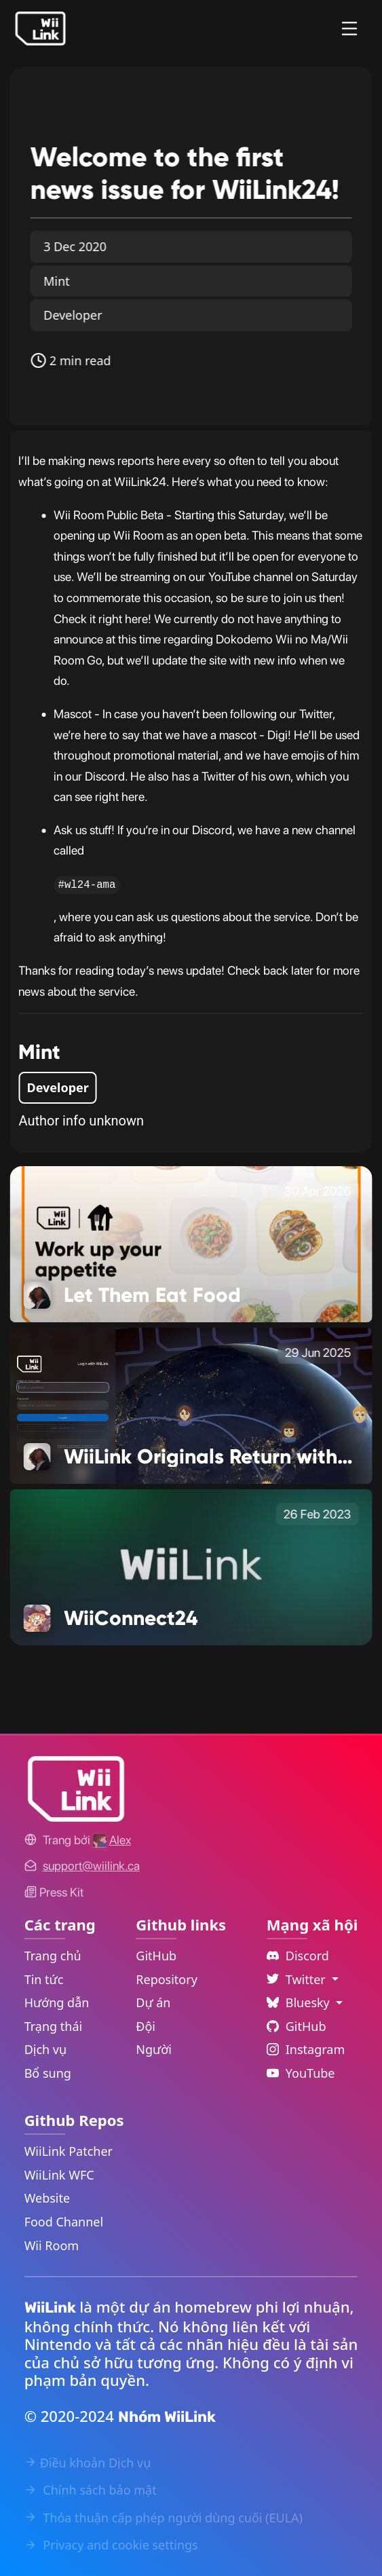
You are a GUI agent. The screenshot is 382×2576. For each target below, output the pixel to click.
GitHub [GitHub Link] (156, 1955)
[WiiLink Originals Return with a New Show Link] (191, 1404)
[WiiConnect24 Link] (191, 1565)
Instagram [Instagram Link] (306, 2049)
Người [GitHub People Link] (154, 2049)
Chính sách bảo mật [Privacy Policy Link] (90, 2490)
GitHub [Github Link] (296, 2026)
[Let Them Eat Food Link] (191, 1242)
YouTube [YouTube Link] (301, 2073)
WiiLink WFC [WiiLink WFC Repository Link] (59, 2175)
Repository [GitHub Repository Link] (166, 1979)
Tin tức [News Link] (44, 1979)
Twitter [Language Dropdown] (298, 1979)
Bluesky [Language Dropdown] (300, 2002)
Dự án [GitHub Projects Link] (153, 2002)
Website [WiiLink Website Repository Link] (47, 2198)
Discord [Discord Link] (298, 1955)
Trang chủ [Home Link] (52, 1955)
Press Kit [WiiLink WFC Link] (53, 1892)
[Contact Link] (91, 1866)
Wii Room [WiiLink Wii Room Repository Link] (51, 2245)
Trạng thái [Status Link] (53, 2026)
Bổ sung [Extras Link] (47, 2073)
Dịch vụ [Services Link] (45, 2049)
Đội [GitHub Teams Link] (145, 2026)
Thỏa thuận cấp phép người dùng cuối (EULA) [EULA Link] (163, 2517)
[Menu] (349, 28)
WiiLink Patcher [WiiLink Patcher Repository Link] (68, 2151)
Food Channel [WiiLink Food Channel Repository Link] (64, 2222)
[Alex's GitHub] (112, 1840)
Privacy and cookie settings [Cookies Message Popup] (111, 2545)
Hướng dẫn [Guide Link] (57, 2002)
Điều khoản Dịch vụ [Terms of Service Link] (87, 2462)
